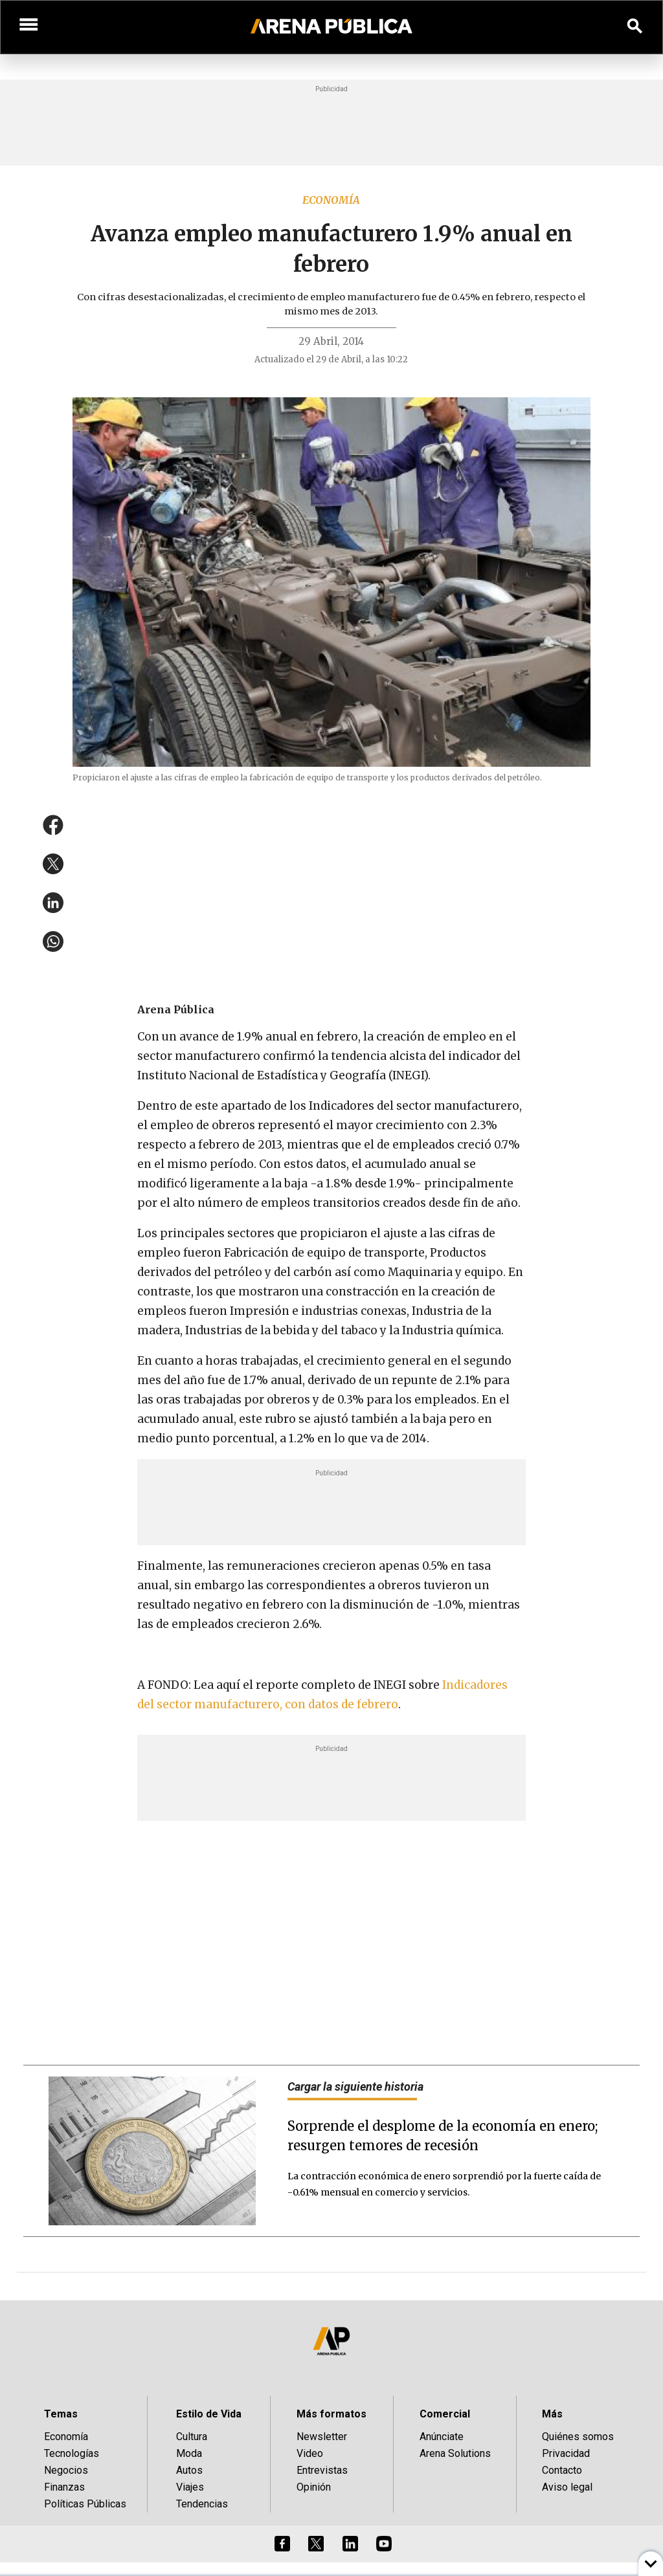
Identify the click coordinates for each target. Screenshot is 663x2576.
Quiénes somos (578, 2436)
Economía (331, 199)
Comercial (445, 2414)
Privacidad (566, 2453)
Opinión (314, 2487)
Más (552, 2414)
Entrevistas (322, 2470)
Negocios (66, 2470)
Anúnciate (442, 2436)
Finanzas (64, 2487)
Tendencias (202, 2504)
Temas (61, 2414)
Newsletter (322, 2436)
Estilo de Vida (209, 2414)
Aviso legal (567, 2487)
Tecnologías (71, 2453)
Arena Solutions (455, 2453)
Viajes (190, 2487)
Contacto (562, 2470)
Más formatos (331, 2414)
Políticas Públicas (85, 2504)
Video (310, 2453)
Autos (189, 2470)
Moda (189, 2453)
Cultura (191, 2436)
